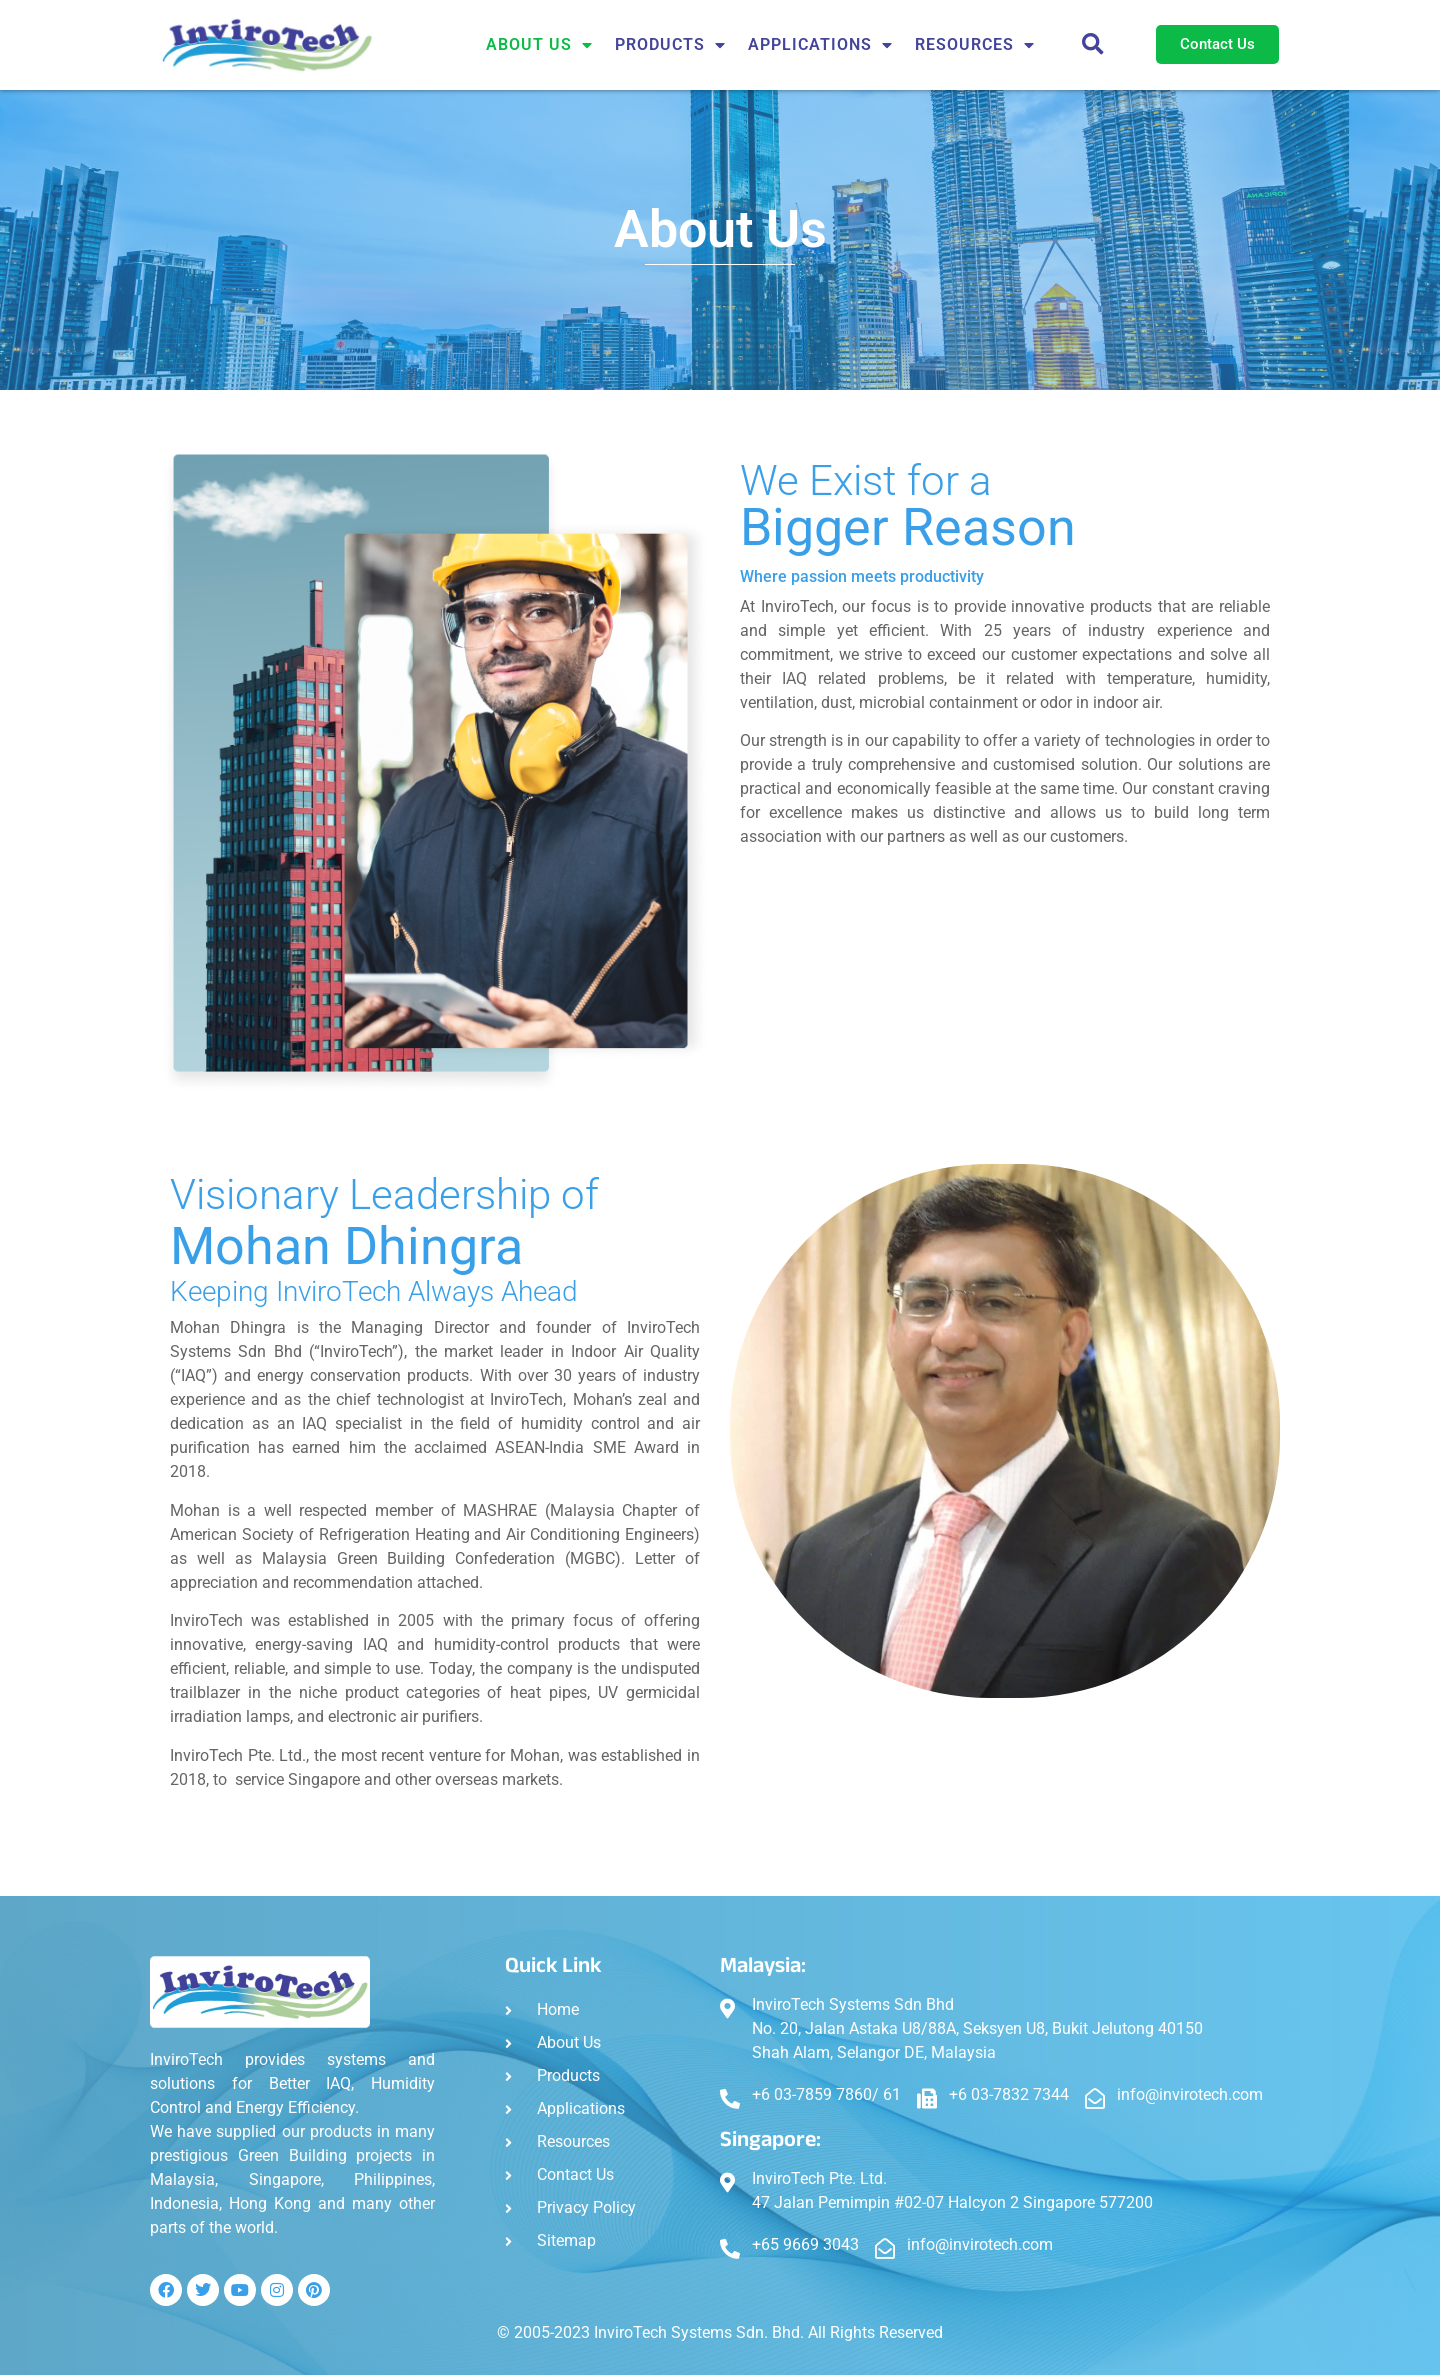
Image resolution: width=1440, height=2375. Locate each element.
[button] (1093, 45)
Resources (975, 45)
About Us (539, 45)
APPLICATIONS (820, 45)
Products (670, 45)
